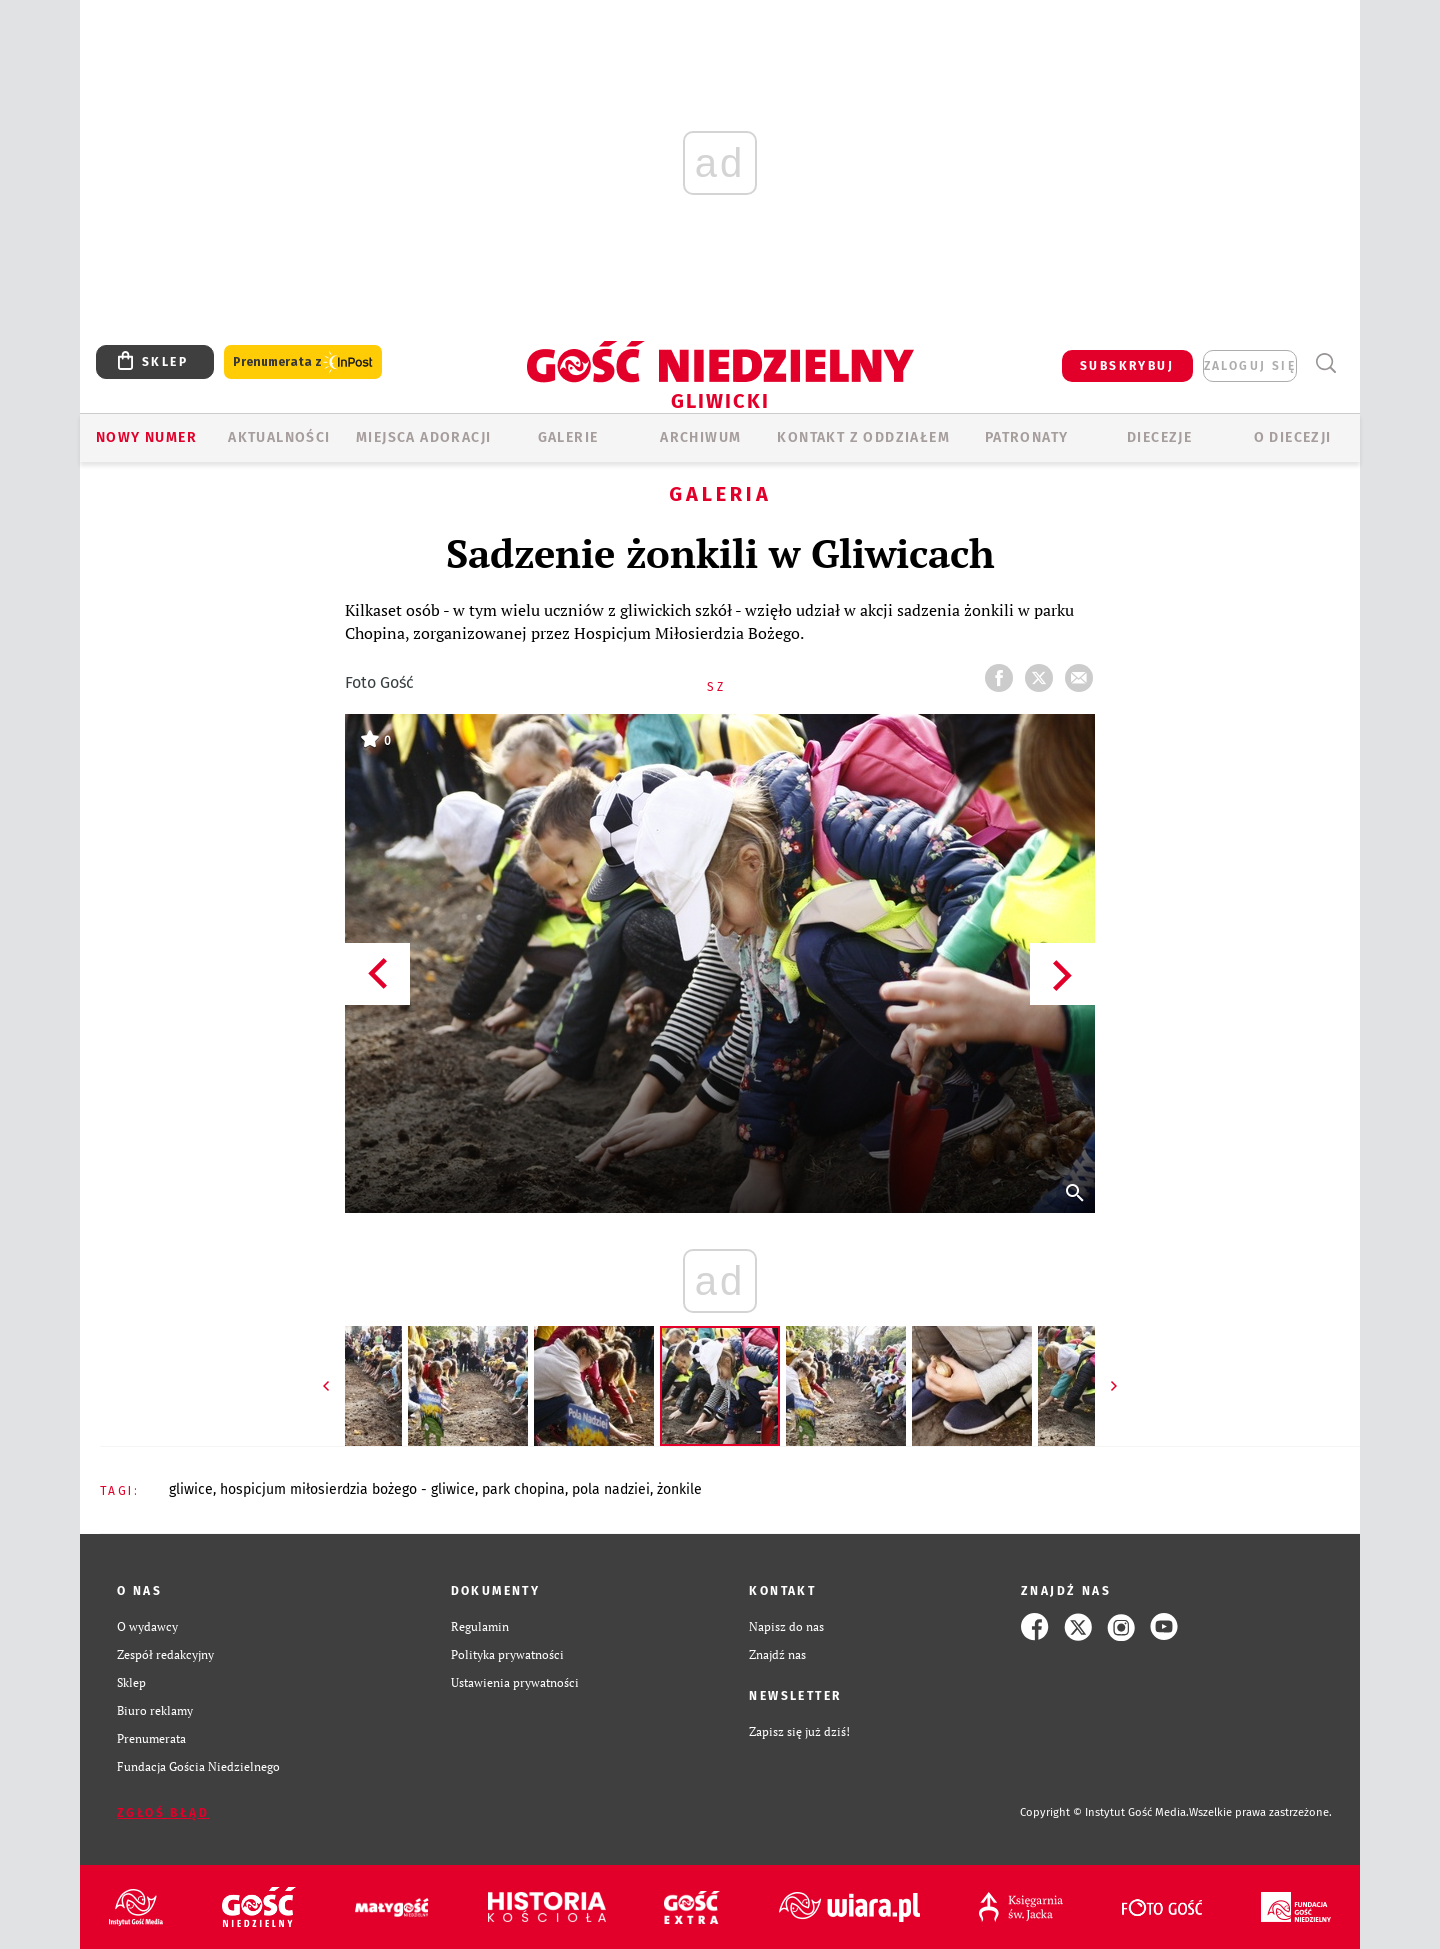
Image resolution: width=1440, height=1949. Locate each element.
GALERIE (568, 437)
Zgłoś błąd (163, 1813)
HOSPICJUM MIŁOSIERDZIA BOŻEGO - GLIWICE (347, 1489)
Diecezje (1159, 437)
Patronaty (1027, 437)
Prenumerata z (303, 362)
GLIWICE (191, 1489)
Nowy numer (146, 437)
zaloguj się (1250, 366)
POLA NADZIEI (611, 1489)
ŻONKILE (679, 1489)
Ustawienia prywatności (515, 1682)
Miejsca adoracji (423, 437)
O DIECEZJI (1293, 437)
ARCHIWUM (700, 437)
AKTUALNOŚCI (279, 437)
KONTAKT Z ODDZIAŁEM (863, 437)
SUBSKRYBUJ (1127, 366)
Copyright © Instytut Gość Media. (1104, 1812)
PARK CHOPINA (523, 1489)
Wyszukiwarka (1325, 363)
